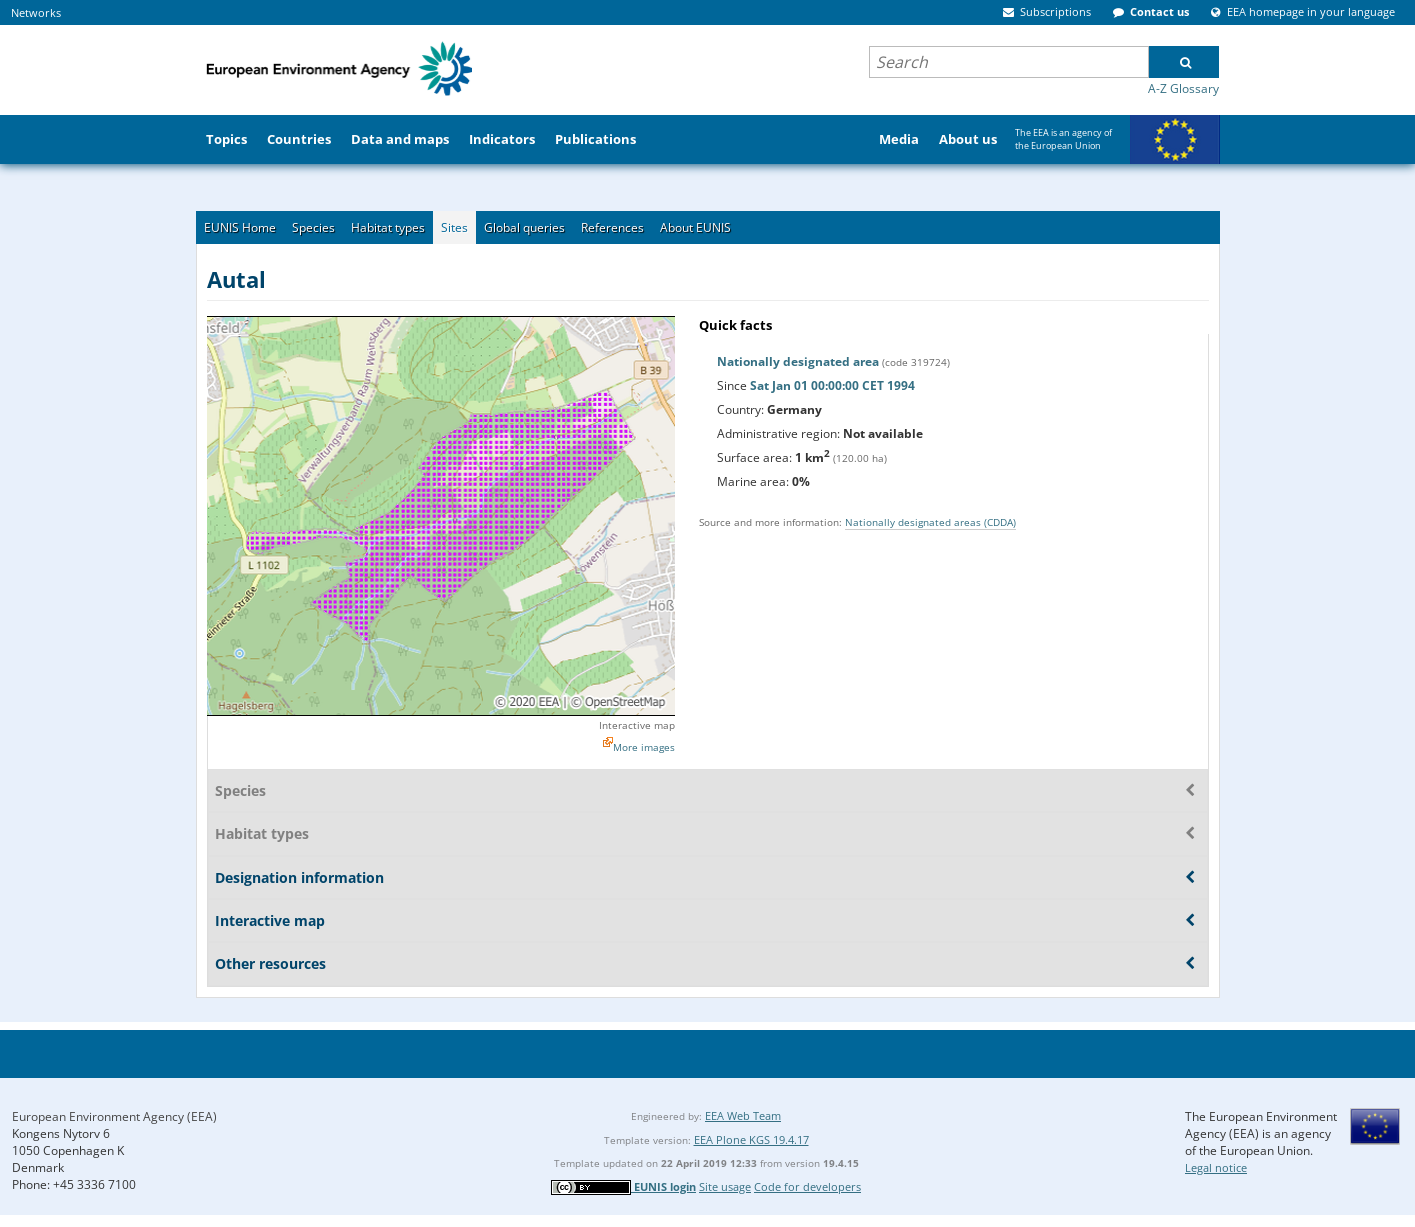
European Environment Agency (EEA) (114, 1116)
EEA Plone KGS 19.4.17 (751, 1139)
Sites (454, 227)
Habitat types (388, 227)
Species (313, 227)
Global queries (524, 227)
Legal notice (1216, 1167)
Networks (36, 12)
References (612, 227)
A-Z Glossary (1183, 88)
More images (644, 747)
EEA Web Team (743, 1115)
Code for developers (807, 1186)
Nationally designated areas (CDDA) (930, 522)
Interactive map (637, 725)
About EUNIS (695, 227)
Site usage (725, 1186)
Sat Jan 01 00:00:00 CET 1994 (832, 385)
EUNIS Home (240, 227)
